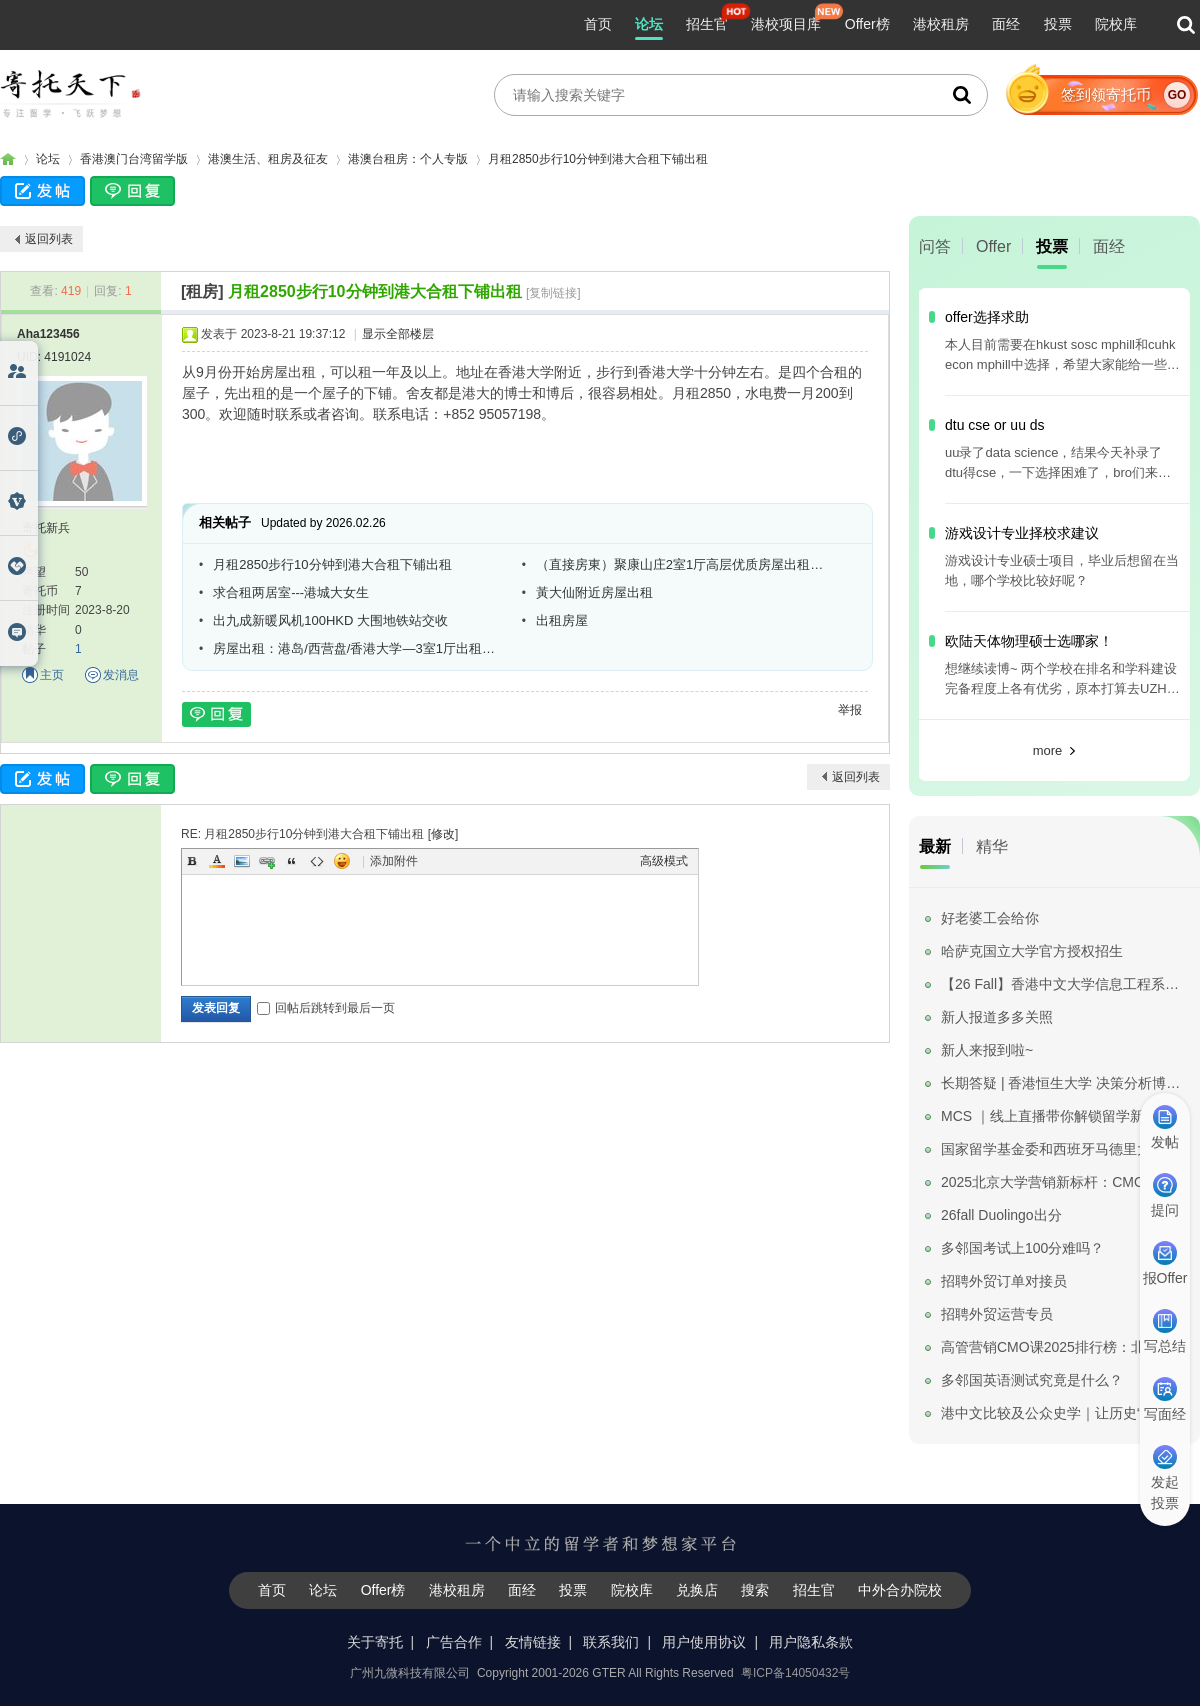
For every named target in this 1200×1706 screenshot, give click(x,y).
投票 (1058, 24)
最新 (935, 846)
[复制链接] (553, 293)
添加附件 (394, 861)
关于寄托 (375, 1642)
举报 (850, 710)
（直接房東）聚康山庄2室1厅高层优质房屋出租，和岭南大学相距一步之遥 (683, 564)
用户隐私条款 (811, 1642)
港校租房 (941, 24)
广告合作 (454, 1642)
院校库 (1116, 24)
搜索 (755, 1590)
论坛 (649, 24)
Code (317, 861)
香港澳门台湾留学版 (134, 159)
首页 (598, 24)
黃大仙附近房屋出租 (594, 592)
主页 (52, 675)
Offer (993, 246)
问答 (935, 246)
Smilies (342, 861)
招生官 (707, 24)
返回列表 (49, 239)
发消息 (121, 675)
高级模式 (664, 861)
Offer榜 (867, 24)
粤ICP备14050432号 (795, 1673)
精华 (992, 846)
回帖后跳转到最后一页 (326, 1008)
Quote (292, 861)
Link (267, 861)
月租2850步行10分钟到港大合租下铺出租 (598, 159)
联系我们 (611, 1642)
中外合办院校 (900, 1590)
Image (242, 861)
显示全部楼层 (398, 334)
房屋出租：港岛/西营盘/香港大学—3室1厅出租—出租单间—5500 (360, 648)
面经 (1006, 24)
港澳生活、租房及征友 (268, 159)
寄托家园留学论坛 (8, 159)
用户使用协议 (704, 1642)
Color (217, 861)
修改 (443, 834)
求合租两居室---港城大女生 (291, 592)
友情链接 (533, 1642)
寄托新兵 (46, 528)
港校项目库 (786, 24)
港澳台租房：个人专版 (408, 159)
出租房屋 (562, 620)
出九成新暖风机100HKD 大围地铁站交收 (330, 620)
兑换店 (697, 1590)
